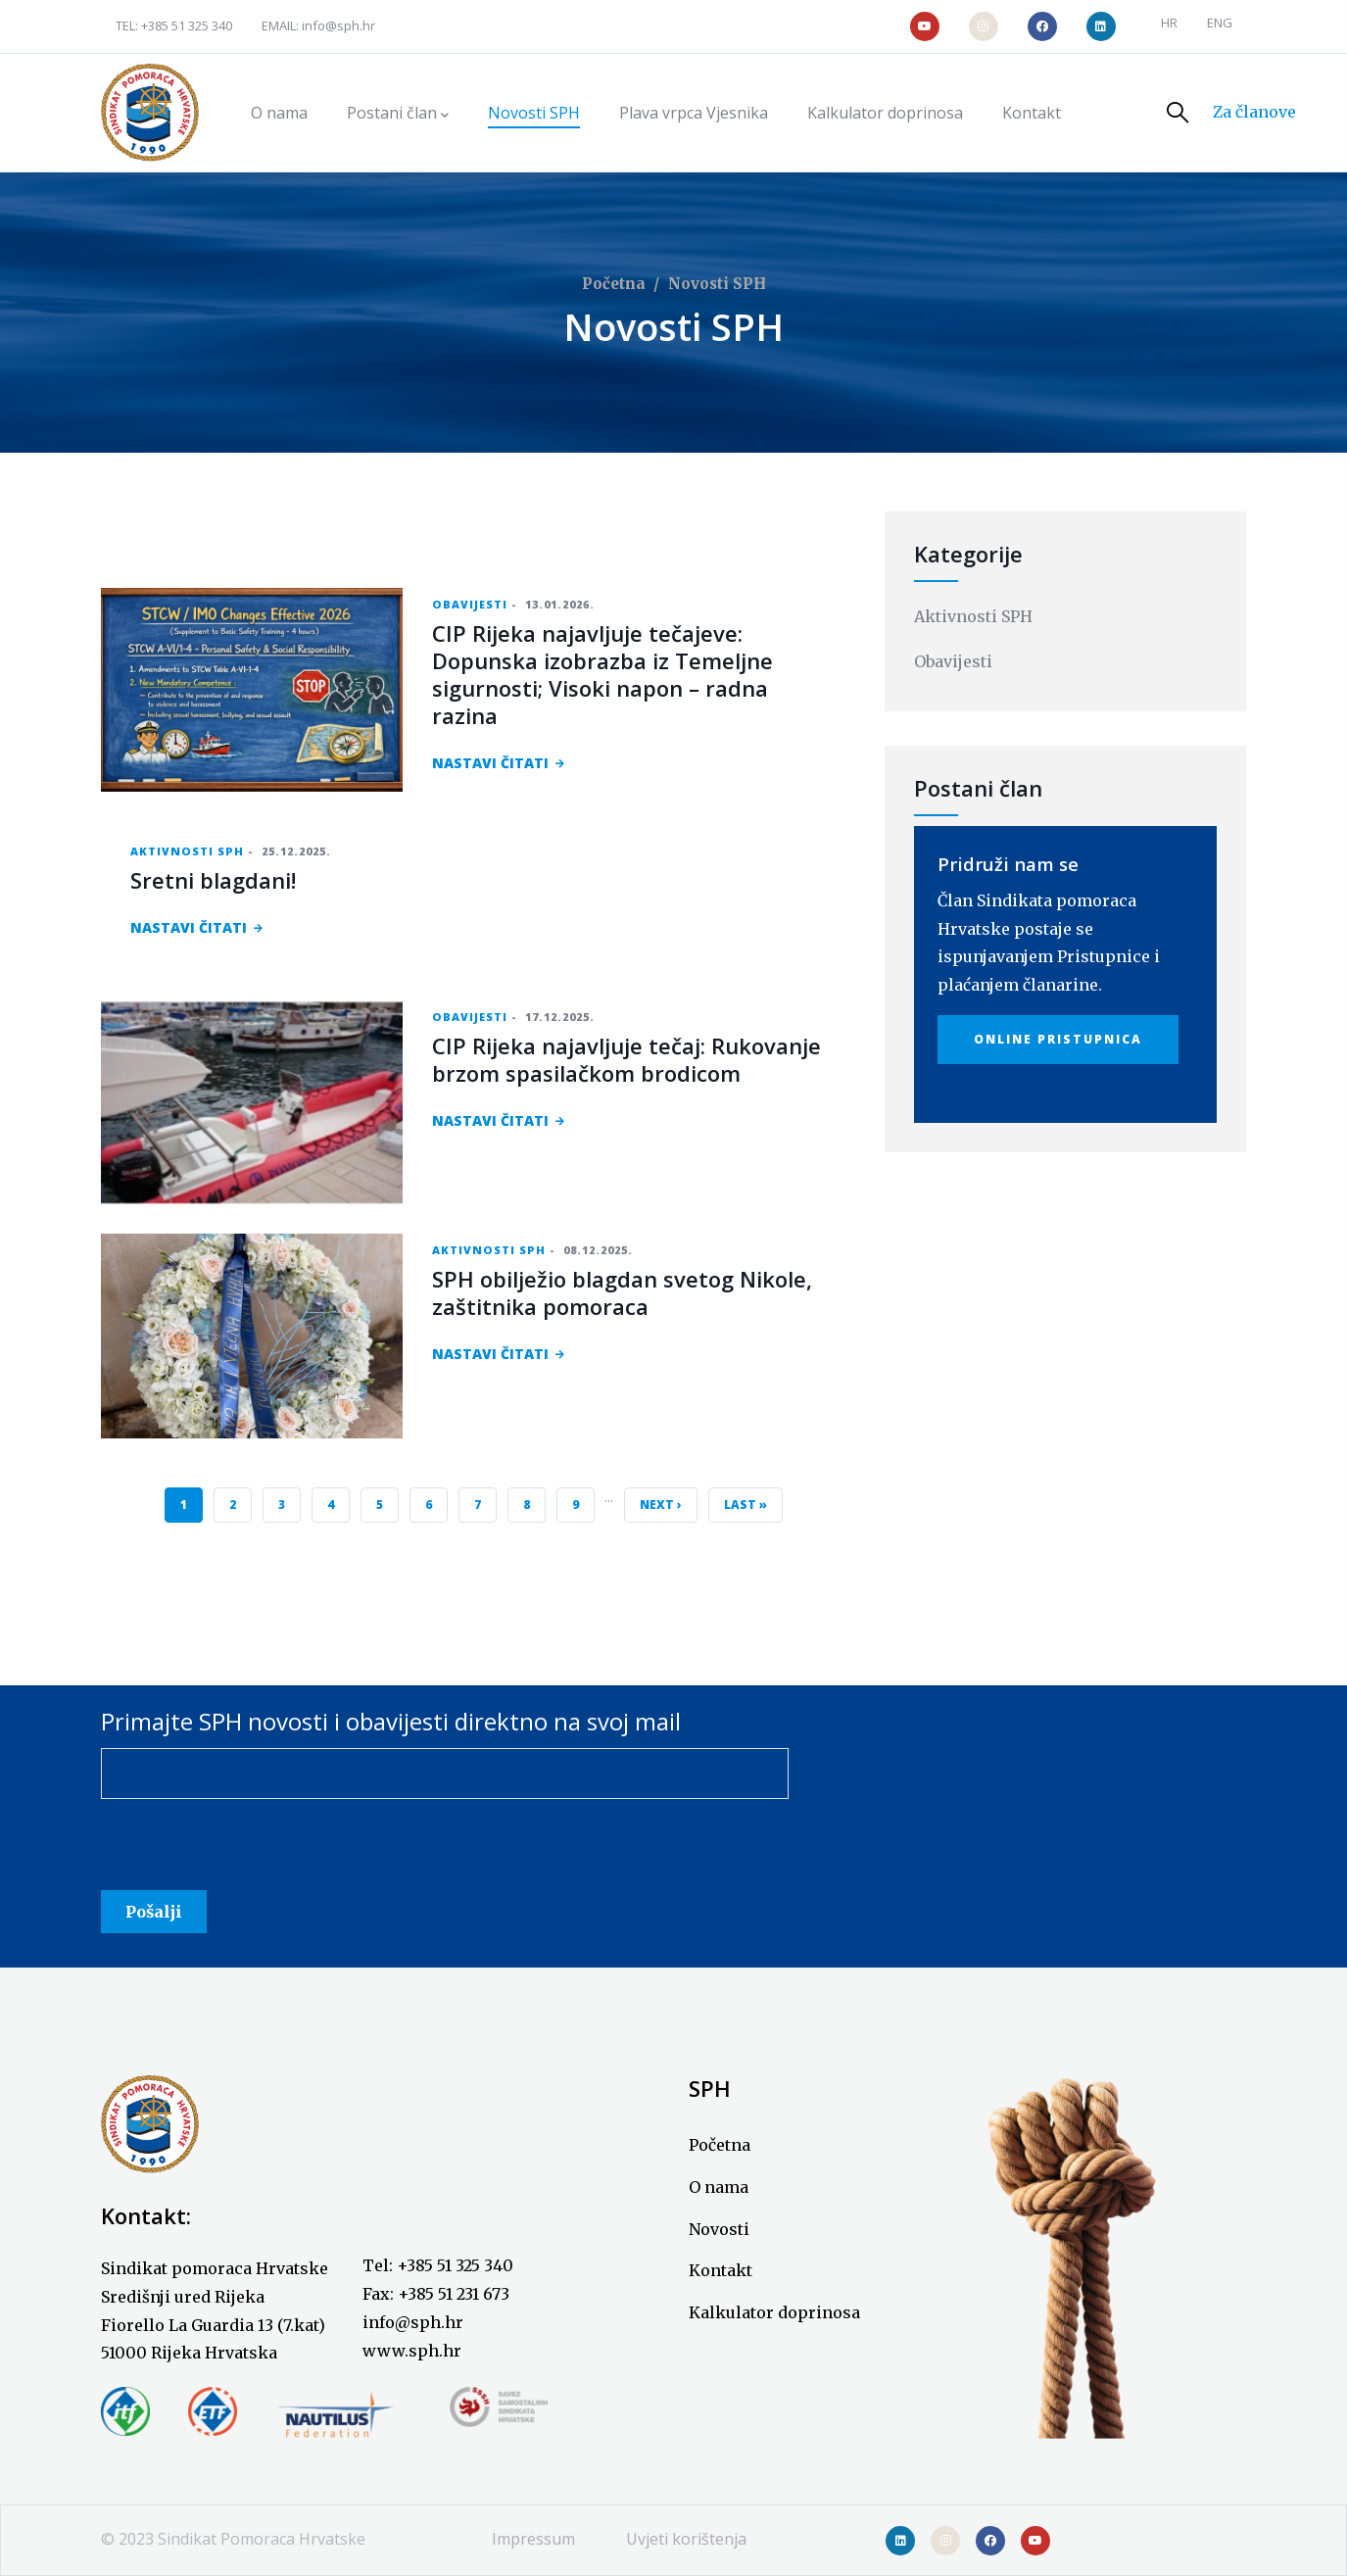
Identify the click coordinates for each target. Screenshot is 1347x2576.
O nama (718, 2187)
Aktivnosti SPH (187, 851)
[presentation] (250, 1852)
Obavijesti (469, 604)
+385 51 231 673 (453, 2294)
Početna (614, 283)
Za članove (1254, 112)
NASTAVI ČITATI (490, 762)
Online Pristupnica (1058, 1039)
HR (1169, 22)
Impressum (533, 2539)
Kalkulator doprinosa (774, 2312)
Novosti (719, 2229)
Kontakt (720, 2270)
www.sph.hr (411, 2350)
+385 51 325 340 (186, 25)
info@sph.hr (338, 25)
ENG (1219, 22)
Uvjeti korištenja (686, 2539)
